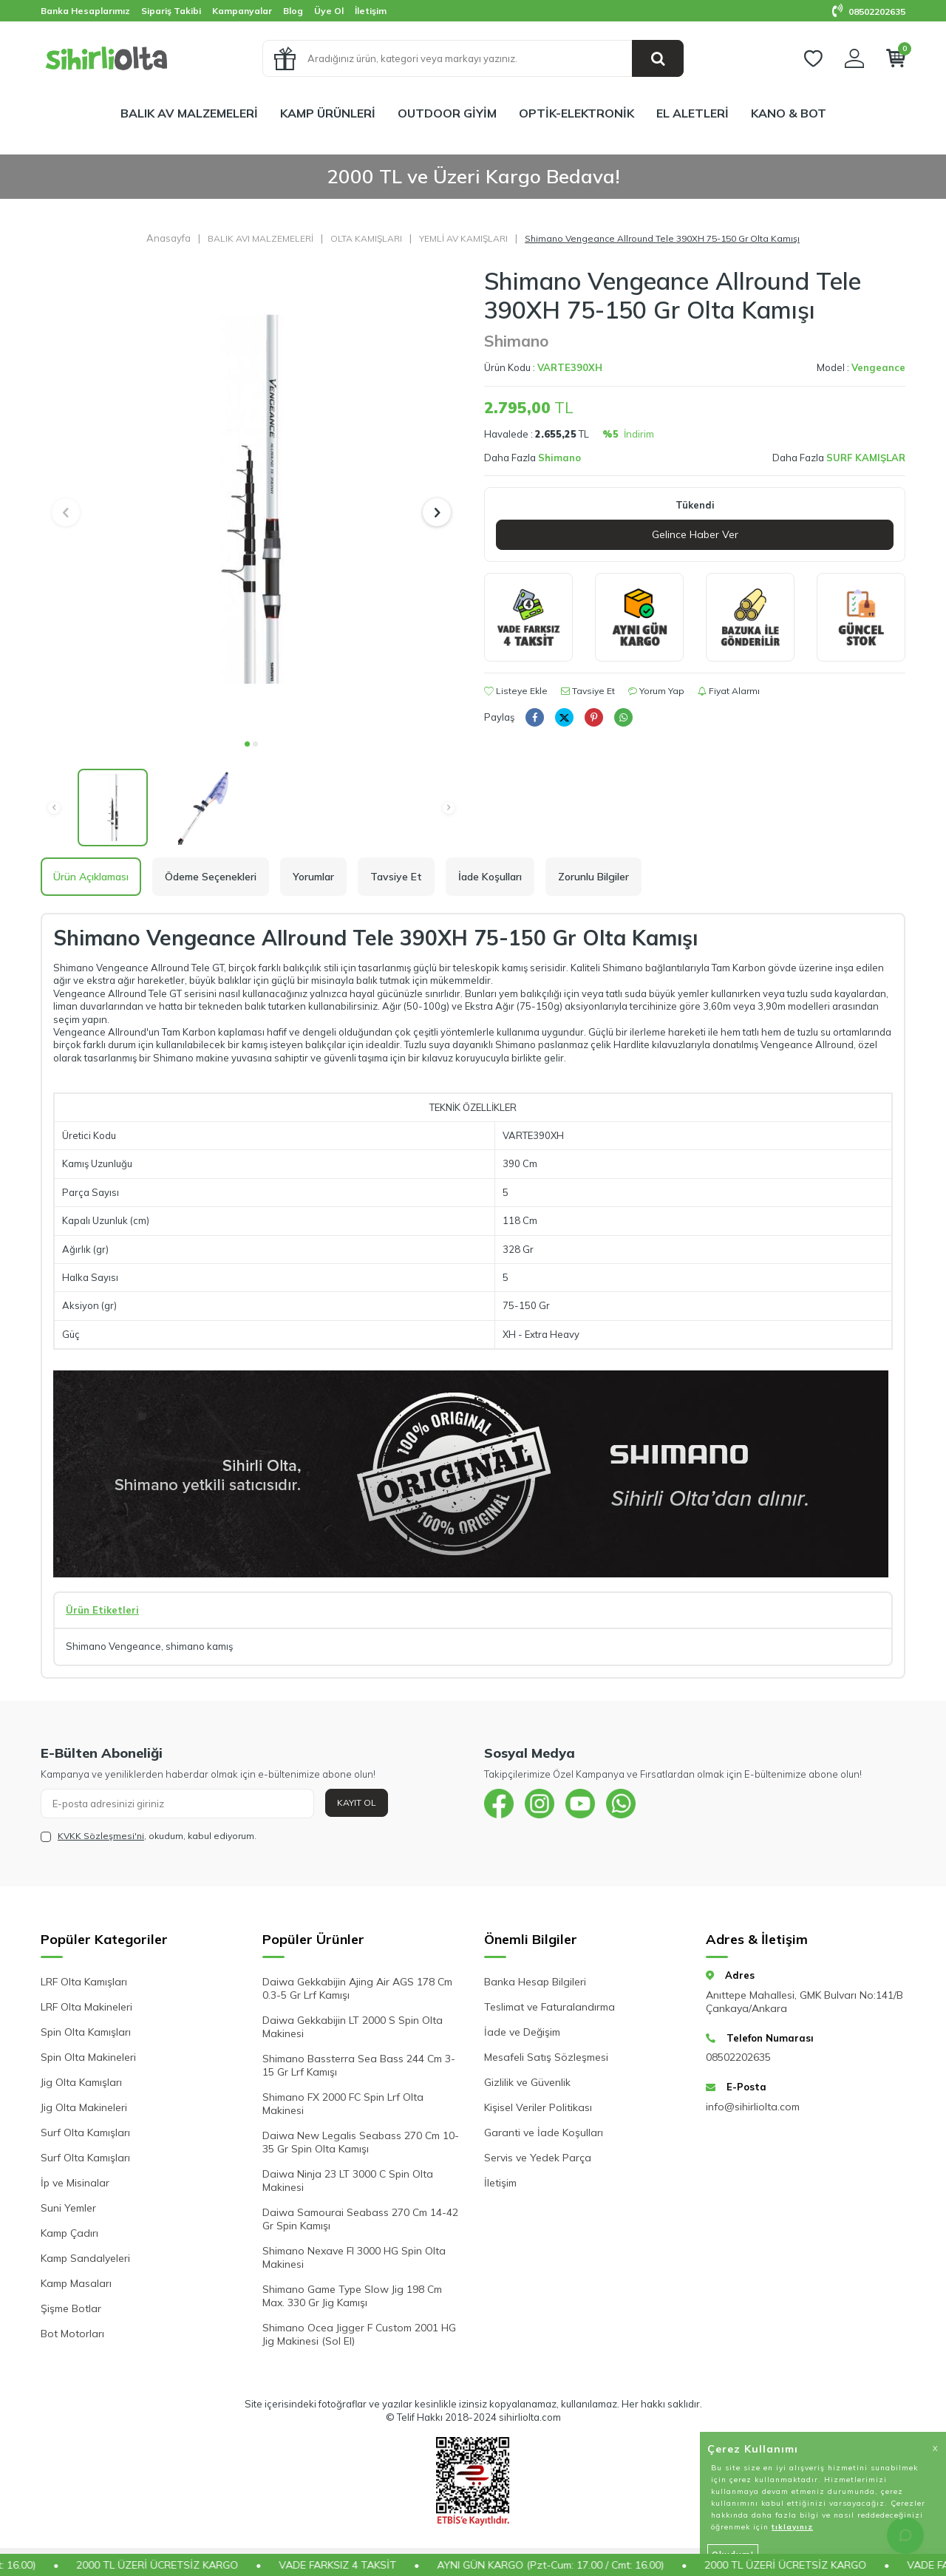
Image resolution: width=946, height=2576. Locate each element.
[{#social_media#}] (499, 1803)
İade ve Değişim (522, 2032)
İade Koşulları (490, 876)
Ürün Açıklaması (91, 876)
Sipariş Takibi (171, 10)
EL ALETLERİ (692, 113)
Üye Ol (329, 10)
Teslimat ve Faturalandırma (549, 2006)
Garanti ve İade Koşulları (543, 2132)
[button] (247, 744)
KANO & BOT (788, 113)
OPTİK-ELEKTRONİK (576, 113)
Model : (861, 367)
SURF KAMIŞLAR (865, 457)
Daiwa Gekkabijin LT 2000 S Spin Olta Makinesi (352, 2026)
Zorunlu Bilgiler (593, 876)
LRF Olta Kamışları (84, 1981)
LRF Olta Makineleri (86, 2006)
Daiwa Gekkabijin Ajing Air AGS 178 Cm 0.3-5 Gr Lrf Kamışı (357, 1988)
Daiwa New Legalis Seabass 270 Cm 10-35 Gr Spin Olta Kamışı (360, 2142)
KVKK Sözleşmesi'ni (101, 1835)
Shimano (516, 340)
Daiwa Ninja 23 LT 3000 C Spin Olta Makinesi (347, 2180)
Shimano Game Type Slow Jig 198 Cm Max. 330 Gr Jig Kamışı (352, 2296)
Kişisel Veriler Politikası (538, 2107)
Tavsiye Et (588, 690)
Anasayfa (168, 238)
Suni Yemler (68, 2208)
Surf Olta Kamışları (85, 2132)
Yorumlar (313, 876)
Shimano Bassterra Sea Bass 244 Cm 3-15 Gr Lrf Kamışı (358, 2065)
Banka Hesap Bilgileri (535, 1981)
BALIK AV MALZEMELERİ (189, 113)
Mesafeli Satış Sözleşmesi (546, 2057)
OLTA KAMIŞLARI (366, 238)
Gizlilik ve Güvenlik (527, 2082)
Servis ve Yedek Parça (537, 2157)
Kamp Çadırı (69, 2233)
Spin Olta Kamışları (86, 2032)
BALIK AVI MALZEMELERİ (260, 238)
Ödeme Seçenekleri (210, 876)
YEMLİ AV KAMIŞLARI (463, 238)
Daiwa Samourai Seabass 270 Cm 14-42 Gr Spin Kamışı (360, 2219)
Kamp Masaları (76, 2283)
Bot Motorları (72, 2333)
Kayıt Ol (356, 1802)
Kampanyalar (242, 10)
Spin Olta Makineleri (88, 2057)
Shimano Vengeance (113, 1646)
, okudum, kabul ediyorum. (148, 1836)
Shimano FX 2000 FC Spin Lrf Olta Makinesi (342, 2103)
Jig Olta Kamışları (81, 2082)
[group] (251, 498)
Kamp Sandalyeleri (85, 2258)
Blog (293, 10)
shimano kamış (199, 1646)
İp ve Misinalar (75, 2182)
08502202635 (868, 11)
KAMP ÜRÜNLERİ (327, 113)
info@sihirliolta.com (753, 2106)
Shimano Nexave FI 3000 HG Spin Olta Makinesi (354, 2257)
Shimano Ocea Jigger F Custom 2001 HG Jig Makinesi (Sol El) (359, 2334)
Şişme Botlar (71, 2308)
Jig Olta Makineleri (84, 2107)
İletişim (371, 10)
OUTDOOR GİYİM (447, 113)
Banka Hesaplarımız (85, 10)
